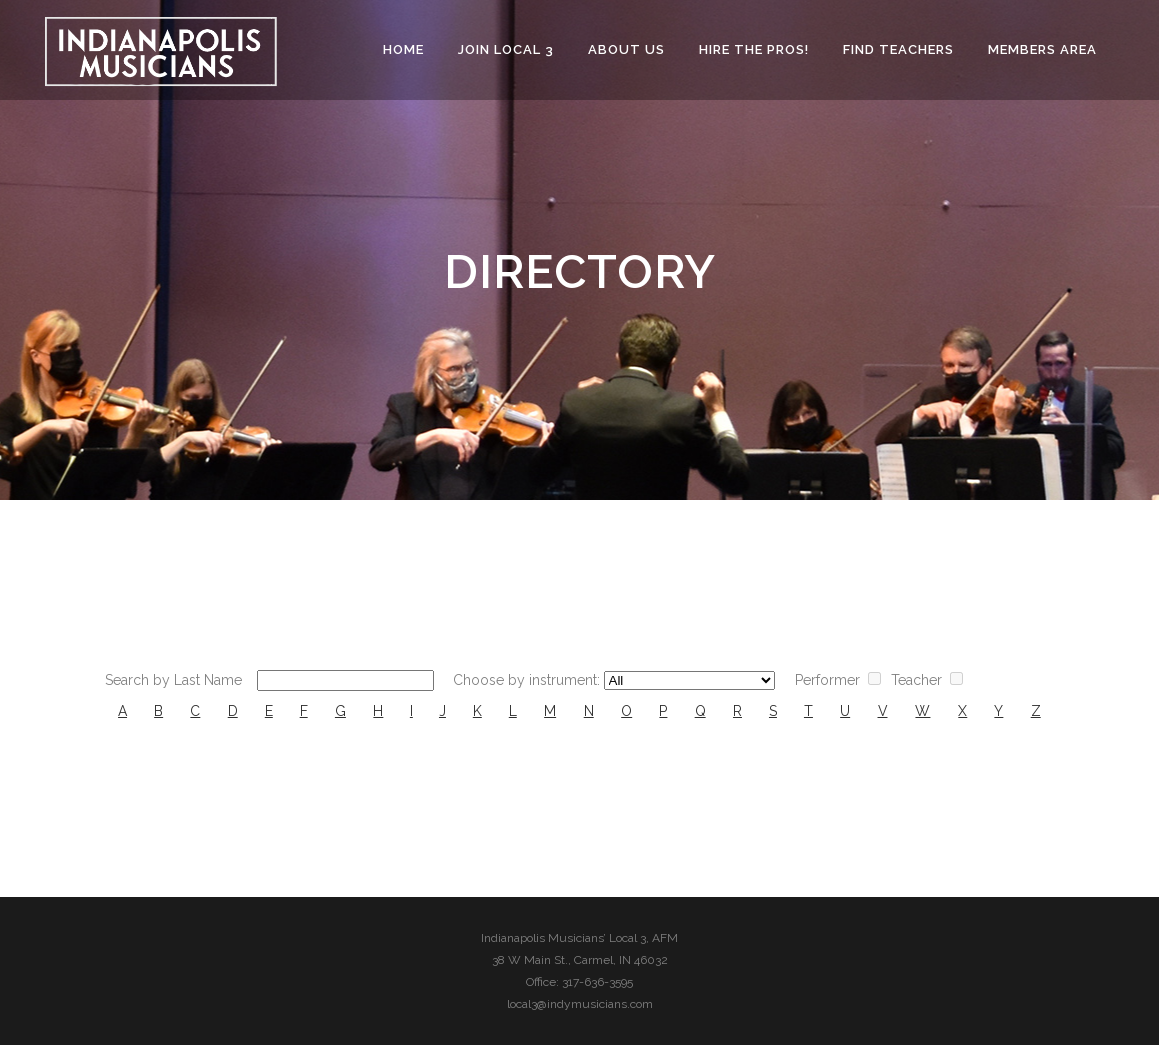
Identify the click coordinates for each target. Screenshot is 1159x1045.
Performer (827, 680)
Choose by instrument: (526, 680)
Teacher (916, 680)
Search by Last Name (173, 680)
